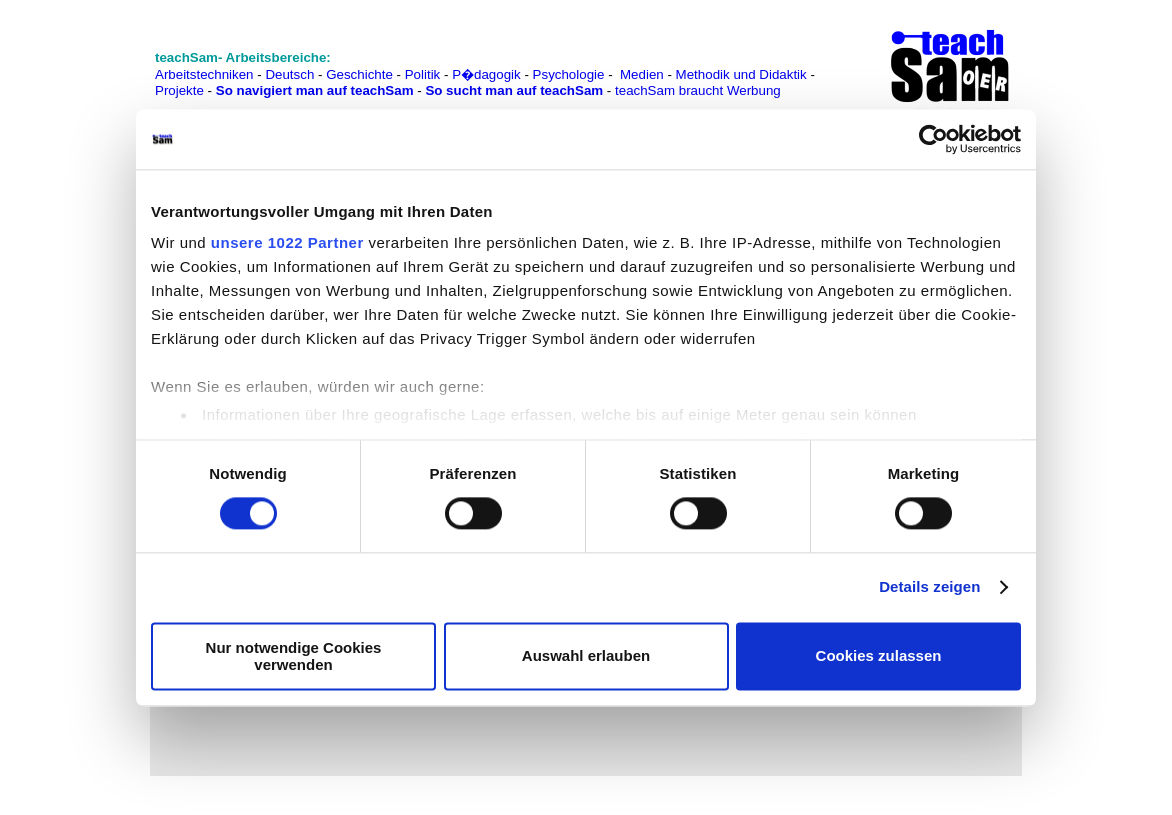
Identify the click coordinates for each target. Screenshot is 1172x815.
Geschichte (359, 74)
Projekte (179, 90)
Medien (642, 74)
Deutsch (289, 74)
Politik (423, 74)
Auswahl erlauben (586, 656)
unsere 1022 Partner (287, 242)
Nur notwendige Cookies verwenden (294, 656)
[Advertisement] (81, 60)
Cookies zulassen (879, 656)
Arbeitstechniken (204, 74)
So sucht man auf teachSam (514, 90)
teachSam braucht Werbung (698, 90)
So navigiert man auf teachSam (315, 90)
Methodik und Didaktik (743, 74)
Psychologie (569, 74)
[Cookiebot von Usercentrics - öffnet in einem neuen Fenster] (933, 139)
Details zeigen (929, 587)
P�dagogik (486, 74)
